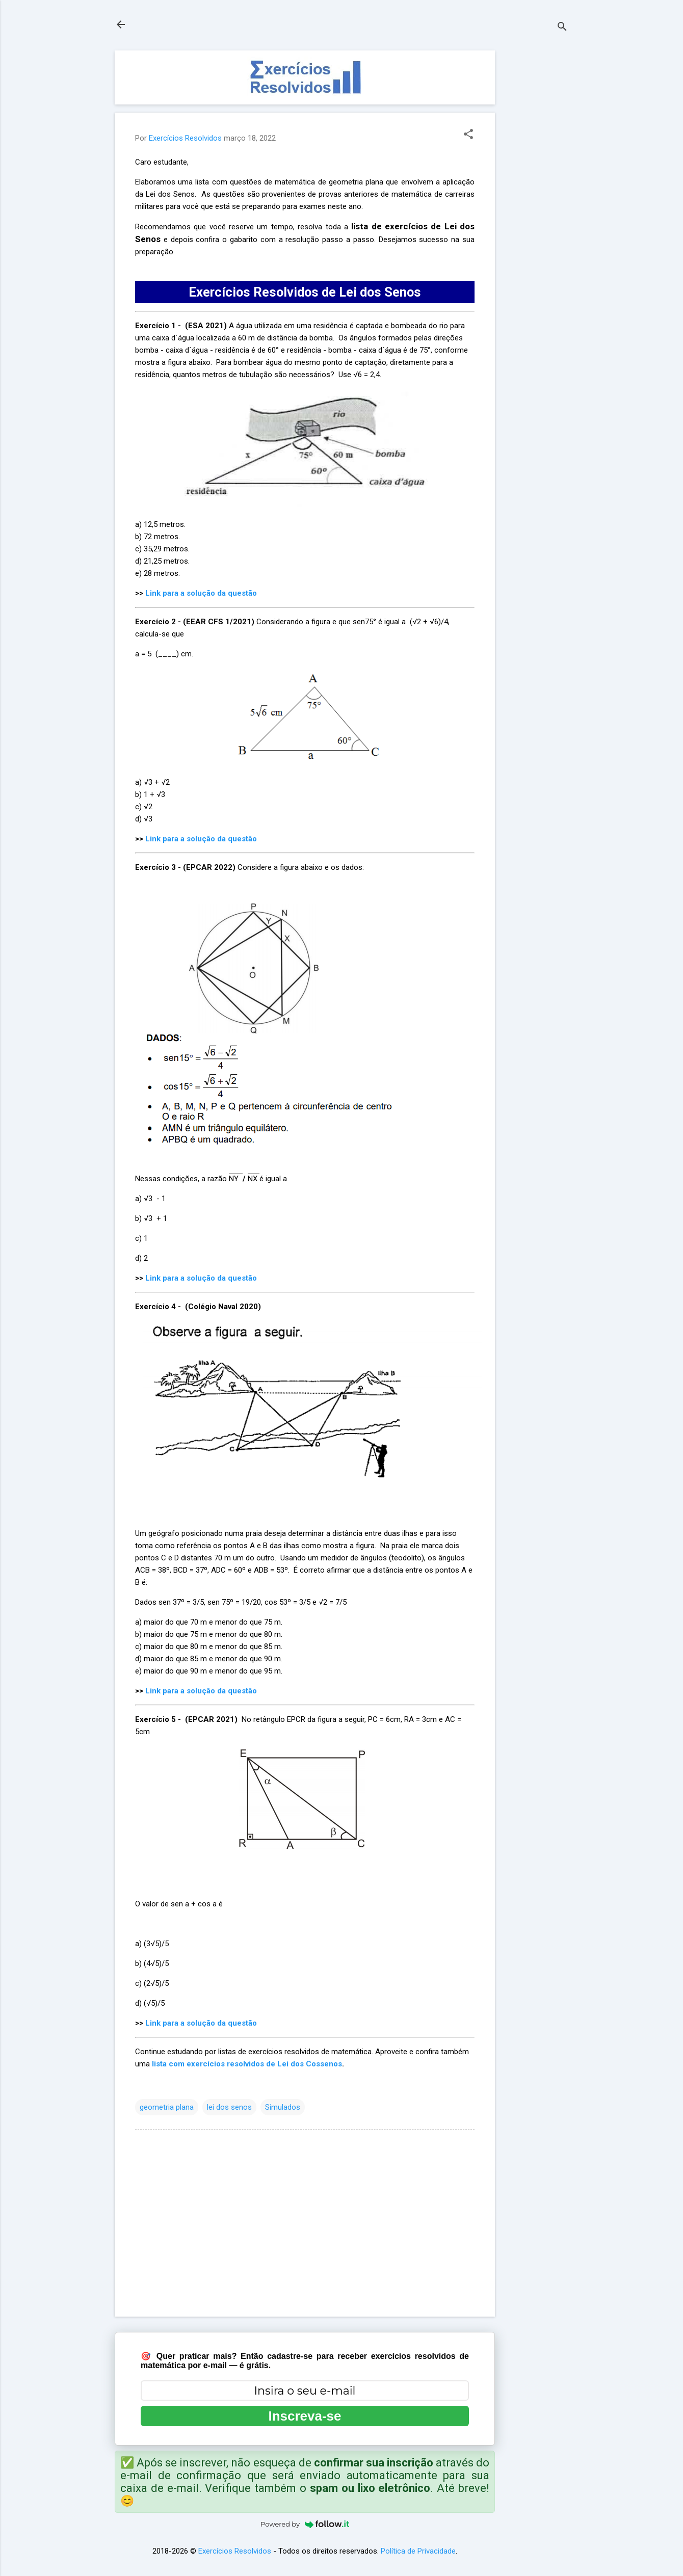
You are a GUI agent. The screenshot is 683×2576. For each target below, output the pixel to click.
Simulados (282, 2107)
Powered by (304, 2524)
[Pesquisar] (562, 27)
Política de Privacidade (418, 2551)
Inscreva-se (304, 2416)
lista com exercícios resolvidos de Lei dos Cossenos (247, 2063)
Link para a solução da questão (201, 593)
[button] (468, 135)
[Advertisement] (535, 203)
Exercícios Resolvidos (234, 2551)
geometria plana (167, 2107)
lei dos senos (229, 2107)
